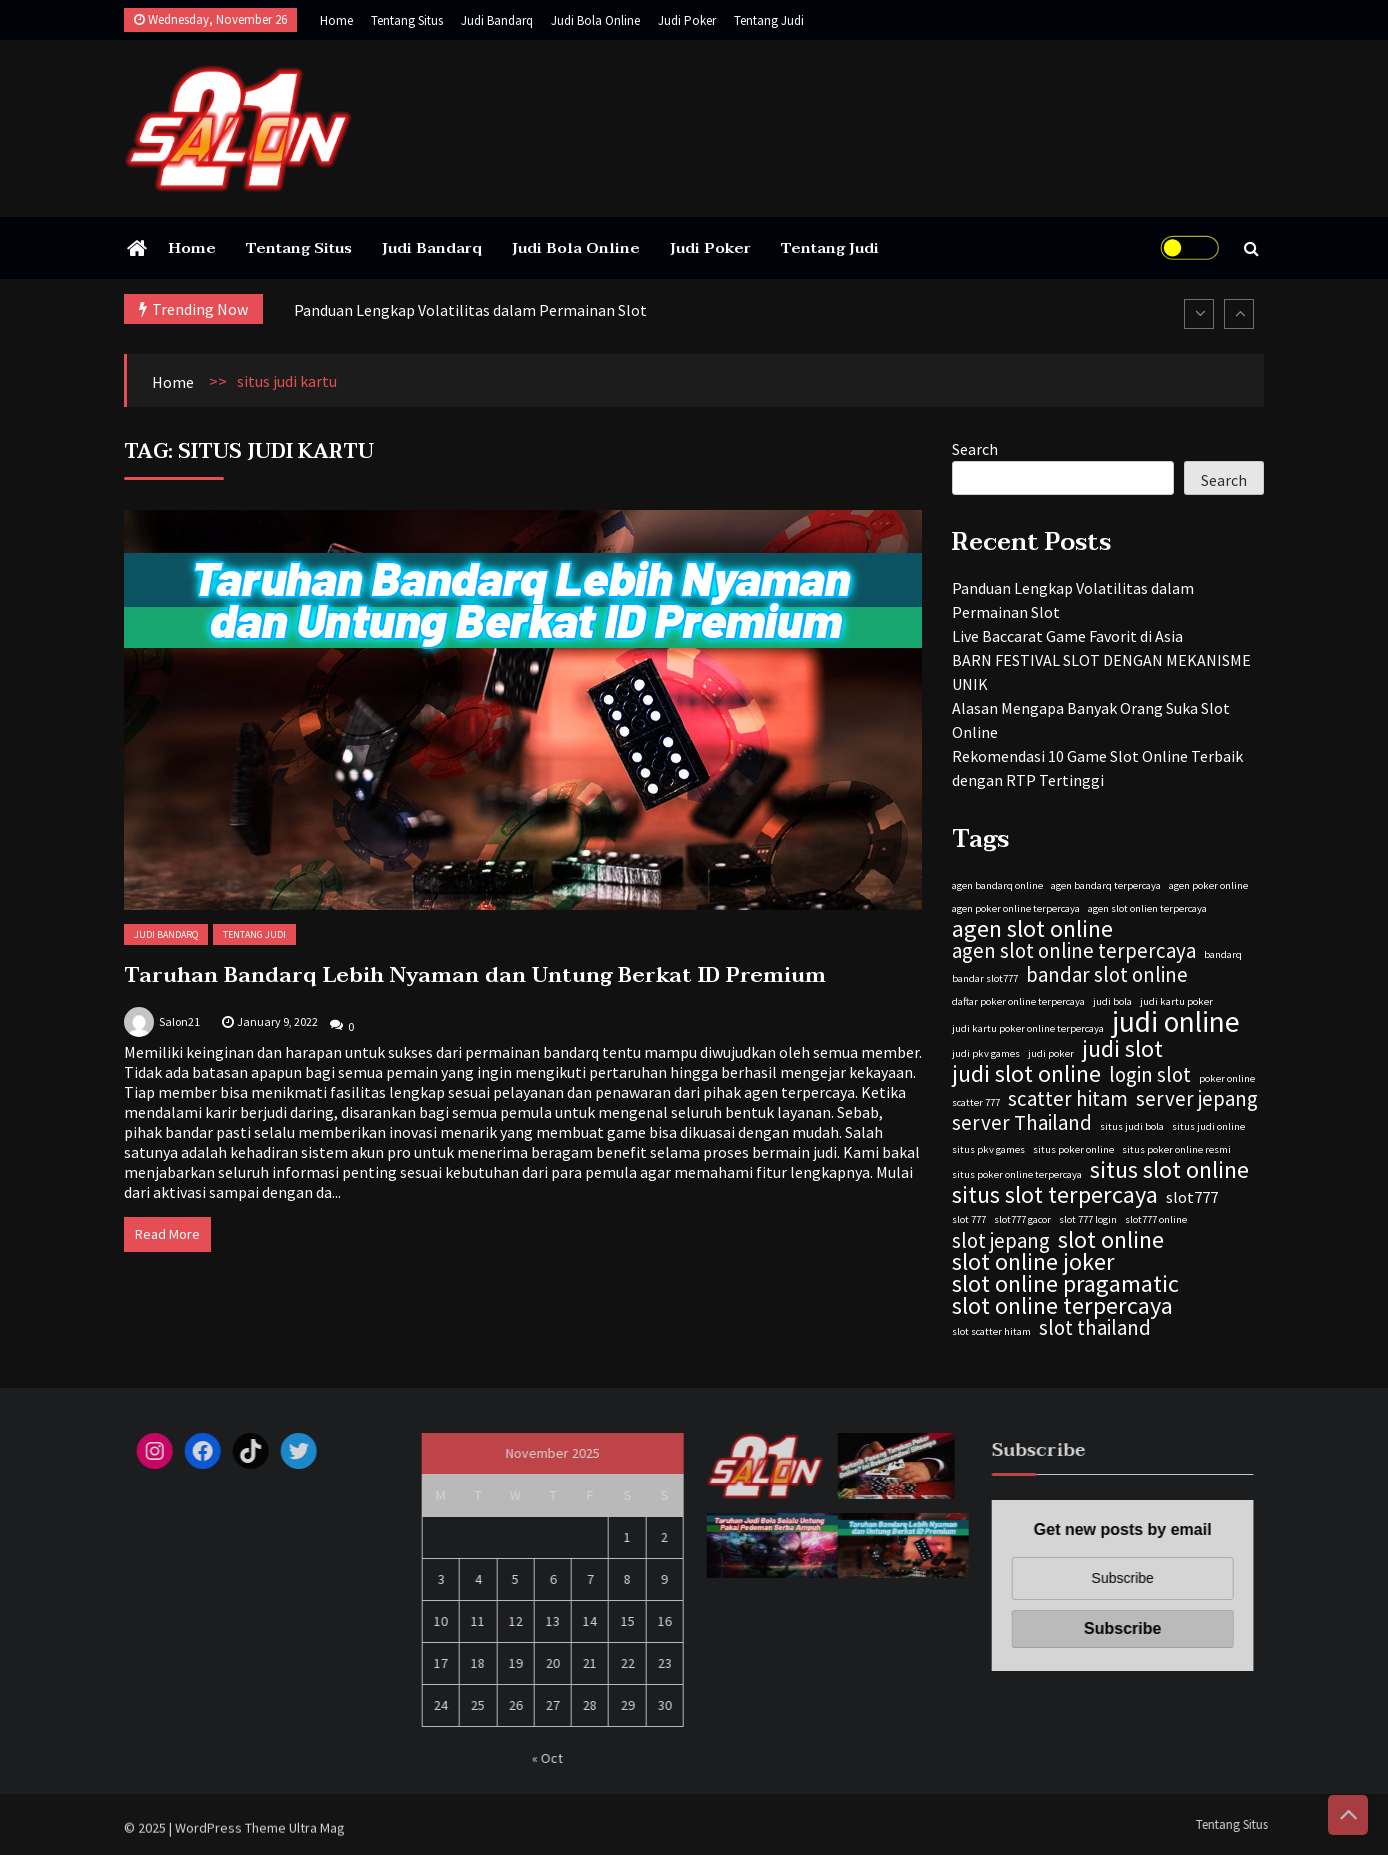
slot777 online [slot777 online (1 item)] (1156, 1219)
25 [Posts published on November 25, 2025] (485, 1705)
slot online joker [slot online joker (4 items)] (1033, 1262)
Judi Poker (687, 20)
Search (975, 449)
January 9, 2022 (277, 1021)
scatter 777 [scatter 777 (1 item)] (976, 1102)
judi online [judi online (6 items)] (1176, 1022)
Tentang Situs (407, 20)
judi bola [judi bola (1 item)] (1112, 1001)
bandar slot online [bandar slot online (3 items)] (1107, 975)
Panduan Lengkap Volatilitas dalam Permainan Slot (470, 310)
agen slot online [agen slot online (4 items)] (1032, 929)
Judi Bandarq (497, 20)
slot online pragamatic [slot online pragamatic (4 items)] (1065, 1284)
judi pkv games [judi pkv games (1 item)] (986, 1053)
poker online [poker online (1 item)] (1227, 1078)
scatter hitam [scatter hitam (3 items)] (1068, 1099)
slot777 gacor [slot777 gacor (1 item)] (1022, 1219)
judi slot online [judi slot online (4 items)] (1026, 1074)
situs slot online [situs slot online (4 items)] (1169, 1170)
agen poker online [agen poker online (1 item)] (1208, 885)
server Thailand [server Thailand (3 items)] (1022, 1123)
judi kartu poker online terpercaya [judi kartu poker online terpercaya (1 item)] (1028, 1028)
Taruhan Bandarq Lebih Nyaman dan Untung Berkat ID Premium (475, 975)
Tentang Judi (769, 20)
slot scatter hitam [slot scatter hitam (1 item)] (991, 1331)
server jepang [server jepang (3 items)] (1197, 1099)
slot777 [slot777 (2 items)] (1192, 1197)
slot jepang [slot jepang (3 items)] (1001, 1241)
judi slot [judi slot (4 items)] (1122, 1049)
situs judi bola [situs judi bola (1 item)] (1132, 1126)
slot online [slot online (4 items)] (1111, 1240)
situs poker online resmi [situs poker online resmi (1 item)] (1176, 1149)
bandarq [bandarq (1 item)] (1223, 954)
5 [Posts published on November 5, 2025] (522, 1579)
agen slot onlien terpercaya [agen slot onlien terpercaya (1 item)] (1147, 908)
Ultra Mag (317, 1835)
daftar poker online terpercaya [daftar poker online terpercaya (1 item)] (1018, 1001)
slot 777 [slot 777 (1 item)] (969, 1219)
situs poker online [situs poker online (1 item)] (1073, 1149)
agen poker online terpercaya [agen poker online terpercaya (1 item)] (1016, 908)
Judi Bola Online (595, 20)
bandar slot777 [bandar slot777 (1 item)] (985, 978)
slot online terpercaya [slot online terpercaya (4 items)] (1062, 1306)
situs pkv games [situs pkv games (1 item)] (988, 1149)
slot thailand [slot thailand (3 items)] (1095, 1328)
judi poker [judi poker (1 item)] (1051, 1053)
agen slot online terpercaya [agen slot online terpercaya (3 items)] (1074, 951)
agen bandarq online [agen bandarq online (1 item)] (997, 885)
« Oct (554, 1758)
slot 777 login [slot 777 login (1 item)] (1088, 1219)
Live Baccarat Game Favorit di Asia (1067, 636)
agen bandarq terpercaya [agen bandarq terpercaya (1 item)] (1106, 885)
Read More (167, 1234)
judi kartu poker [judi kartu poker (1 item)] (1176, 1001)
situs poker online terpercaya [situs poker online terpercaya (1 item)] (1017, 1174)
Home (336, 20)
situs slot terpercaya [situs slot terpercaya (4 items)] (1055, 1195)
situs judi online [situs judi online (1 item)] (1208, 1126)
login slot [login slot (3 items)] (1150, 1075)
